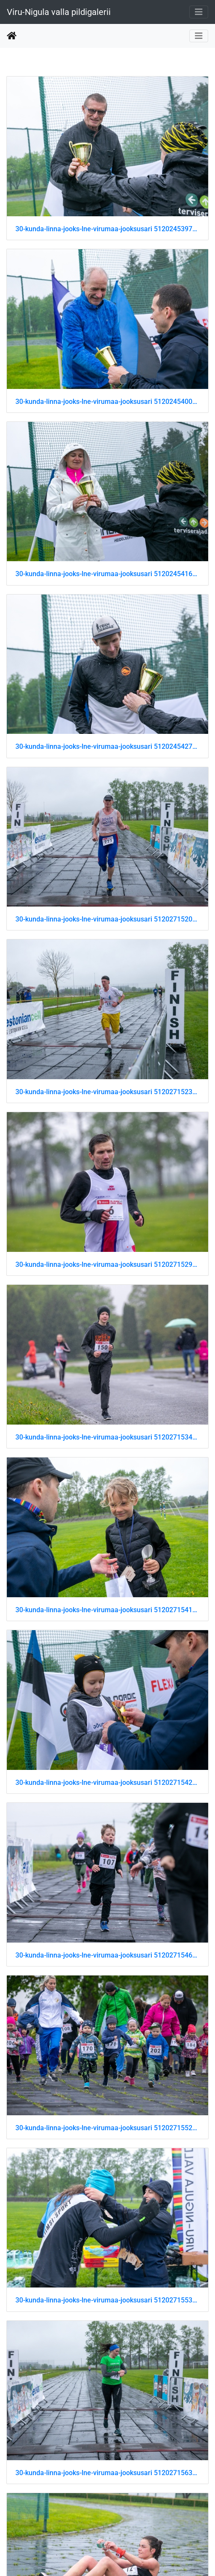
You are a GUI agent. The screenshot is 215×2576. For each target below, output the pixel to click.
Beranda (12, 35)
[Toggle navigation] (198, 12)
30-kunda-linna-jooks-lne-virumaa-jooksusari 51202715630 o (107, 2473)
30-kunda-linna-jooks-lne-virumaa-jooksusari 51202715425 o (107, 1782)
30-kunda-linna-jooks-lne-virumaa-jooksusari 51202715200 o (107, 919)
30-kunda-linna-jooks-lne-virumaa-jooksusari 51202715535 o (107, 2300)
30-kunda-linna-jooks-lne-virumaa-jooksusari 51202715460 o (107, 1955)
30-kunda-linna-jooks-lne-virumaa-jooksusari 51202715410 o (107, 1610)
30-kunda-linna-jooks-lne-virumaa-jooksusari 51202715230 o (107, 1092)
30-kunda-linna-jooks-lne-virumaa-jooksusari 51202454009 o (107, 401)
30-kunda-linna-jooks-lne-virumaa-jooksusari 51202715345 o (107, 1437)
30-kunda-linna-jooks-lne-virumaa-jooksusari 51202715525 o (107, 2128)
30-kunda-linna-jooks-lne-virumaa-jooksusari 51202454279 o (107, 746)
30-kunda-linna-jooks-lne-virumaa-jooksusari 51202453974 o (107, 229)
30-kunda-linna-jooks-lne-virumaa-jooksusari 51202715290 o (107, 1264)
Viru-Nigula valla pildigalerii (59, 12)
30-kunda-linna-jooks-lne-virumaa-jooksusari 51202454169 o (107, 574)
